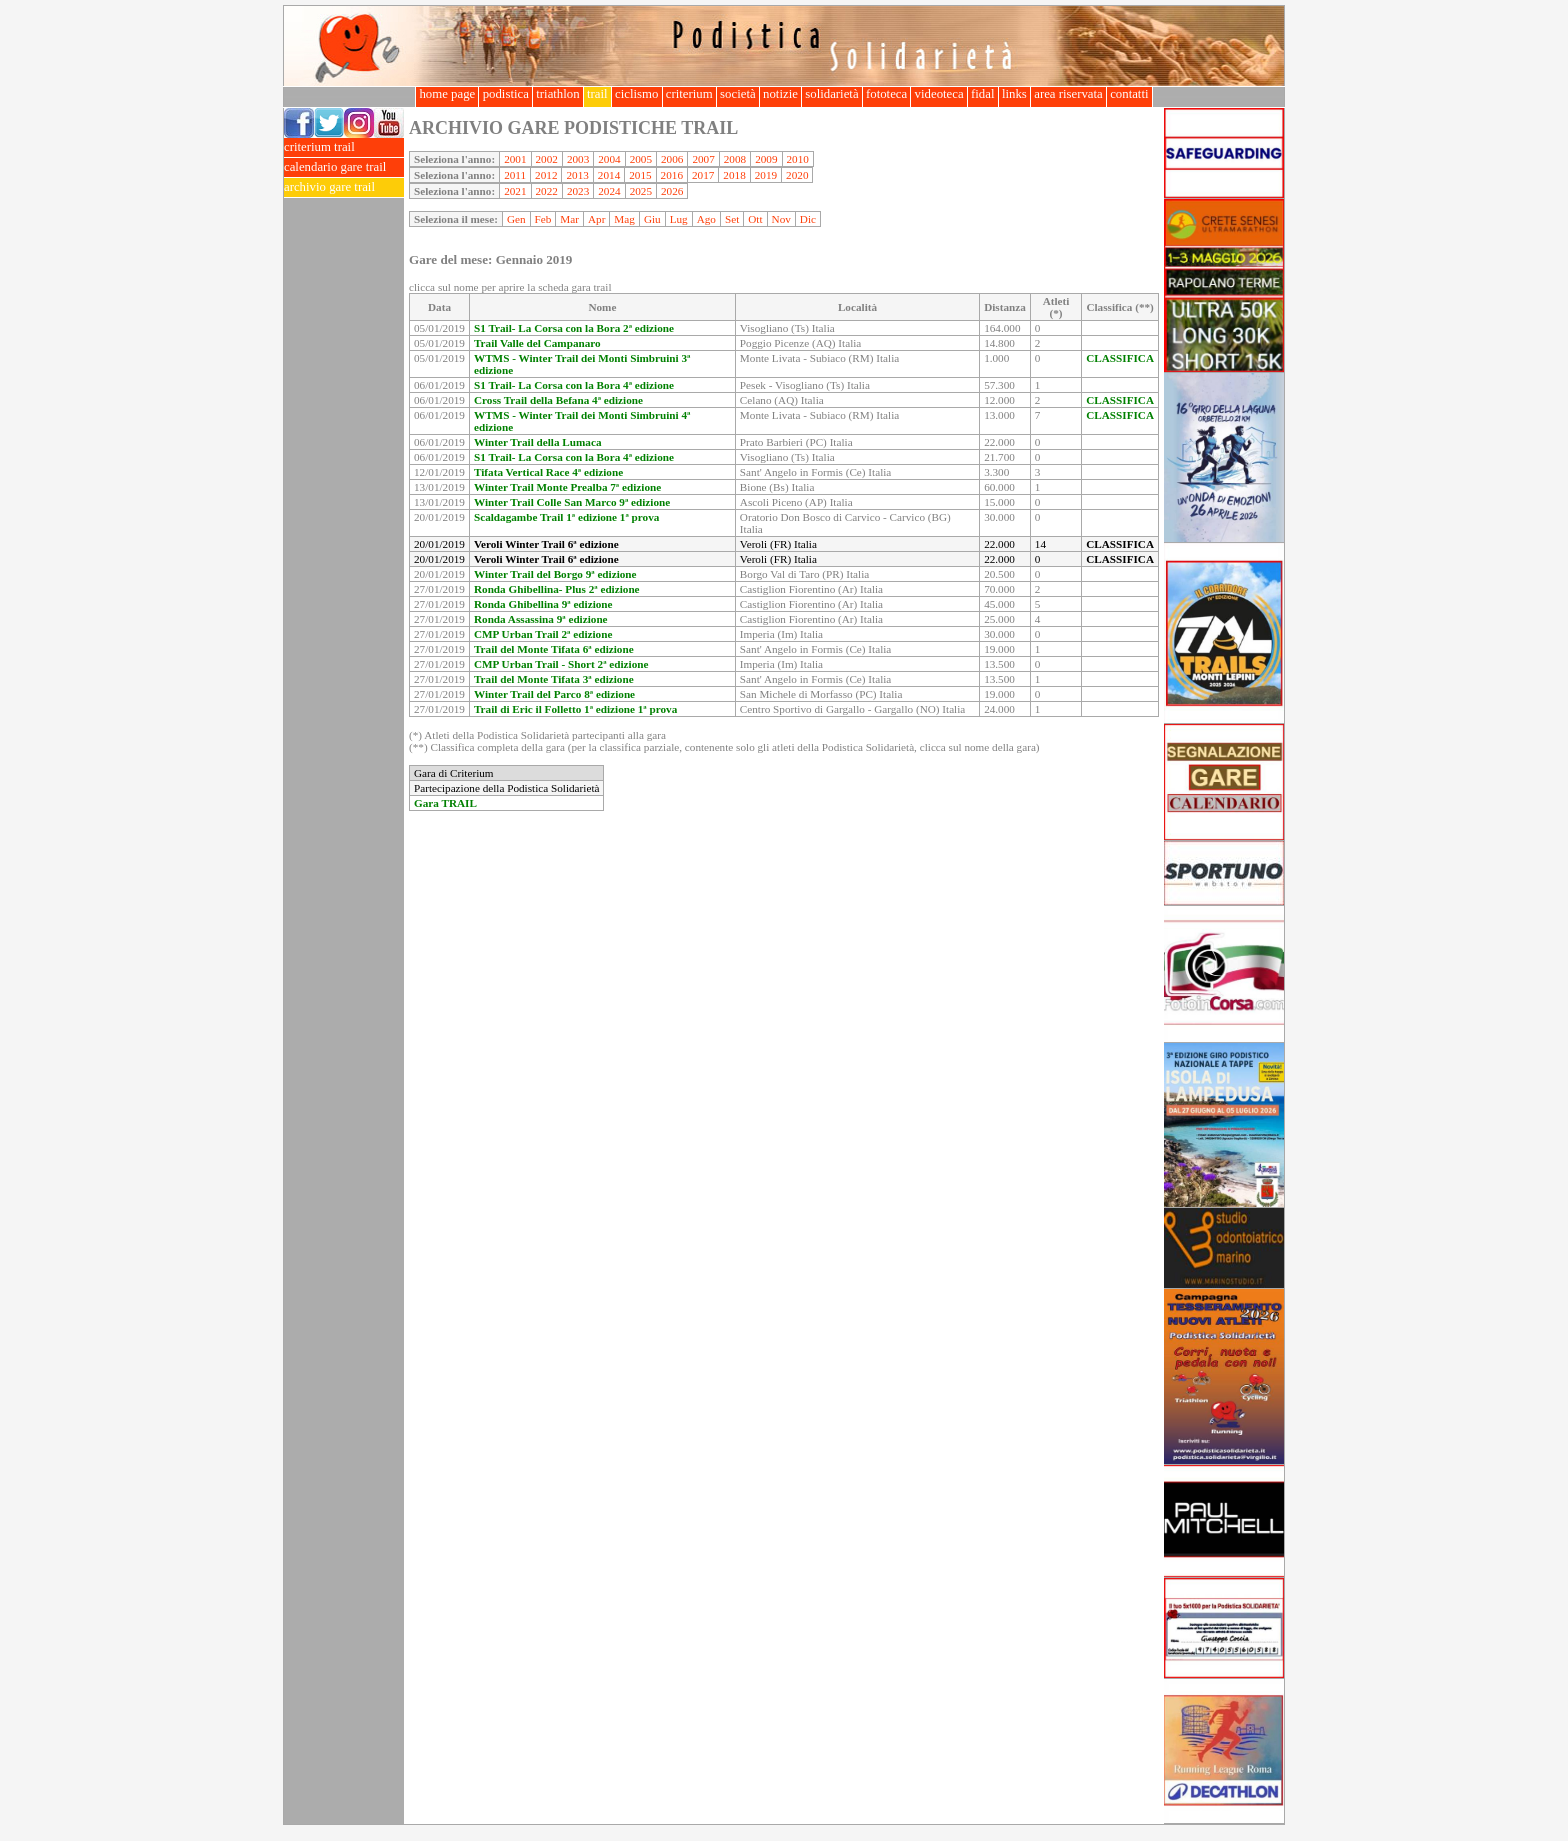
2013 (577, 175)
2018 (734, 175)
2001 (515, 159)
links (1014, 94)
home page (447, 94)
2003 (578, 159)
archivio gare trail (344, 187)
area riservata (1068, 94)
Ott (755, 219)
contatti (1129, 94)
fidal (983, 94)
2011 (515, 175)
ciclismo (637, 94)
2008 (735, 159)
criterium (689, 94)
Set (732, 219)
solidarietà (832, 94)
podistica (505, 94)
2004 (609, 159)
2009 (766, 159)
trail (597, 94)
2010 (798, 159)
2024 (609, 191)
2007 (703, 159)
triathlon (558, 94)
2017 (703, 175)
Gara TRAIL (445, 803)
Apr (596, 219)
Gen (516, 219)
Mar (569, 219)
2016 (672, 175)
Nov (781, 219)
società (738, 94)
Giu (652, 219)
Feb (543, 219)
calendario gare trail (344, 167)
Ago (706, 219)
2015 (640, 175)
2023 (578, 191)
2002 (547, 159)
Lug (679, 219)
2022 (547, 191)
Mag (624, 219)
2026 (672, 191)
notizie (780, 94)
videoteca (938, 94)
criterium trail (344, 147)
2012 (546, 175)
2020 (797, 175)
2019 (766, 175)
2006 (672, 159)
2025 (641, 191)
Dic (808, 219)
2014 (609, 175)
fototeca (887, 94)
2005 (641, 159)
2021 (515, 191)
